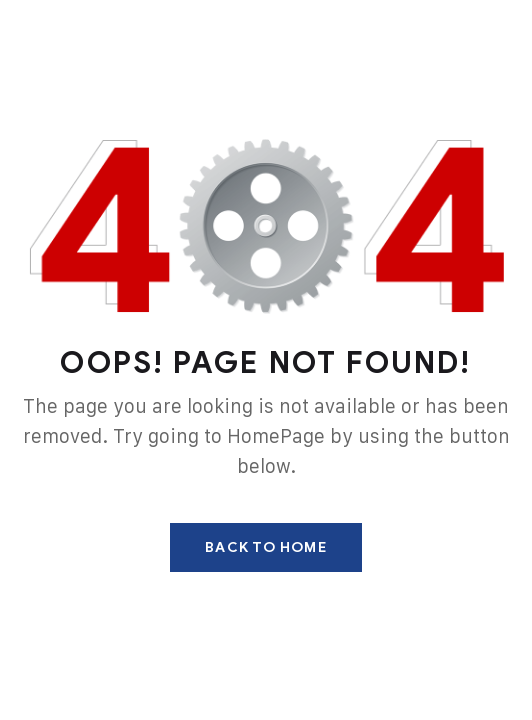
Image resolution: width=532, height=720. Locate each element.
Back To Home (265, 547)
